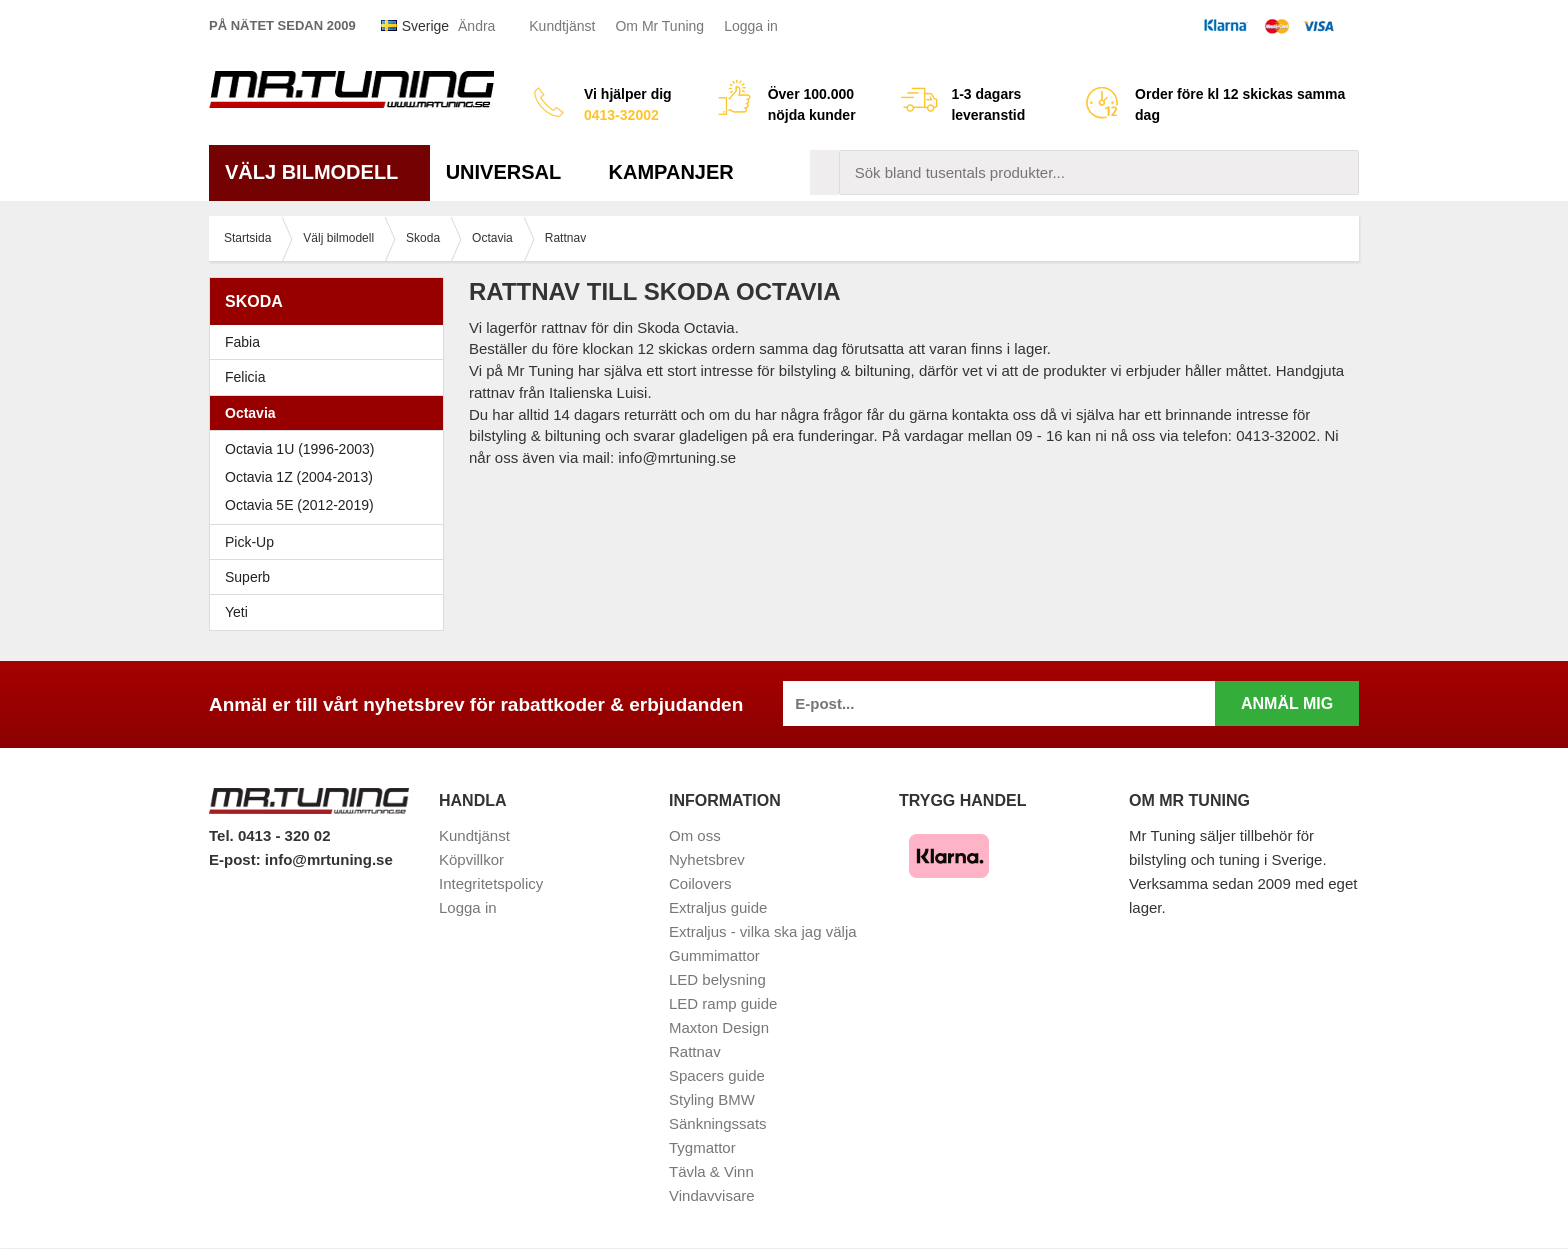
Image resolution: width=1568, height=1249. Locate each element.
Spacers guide (717, 1075)
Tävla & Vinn (711, 1171)
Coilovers (700, 883)
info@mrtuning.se (329, 859)
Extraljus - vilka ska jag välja (763, 931)
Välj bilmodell (319, 172)
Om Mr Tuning (659, 26)
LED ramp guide (723, 1003)
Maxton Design (719, 1027)
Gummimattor (714, 955)
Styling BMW (712, 1099)
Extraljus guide (718, 907)
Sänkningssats (718, 1123)
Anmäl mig (1287, 703)
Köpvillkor (471, 859)
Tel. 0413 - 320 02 (269, 835)
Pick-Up (249, 542)
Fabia (331, 342)
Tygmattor (702, 1147)
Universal (511, 172)
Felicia (331, 377)
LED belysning (717, 979)
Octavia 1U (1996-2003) (331, 449)
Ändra (476, 26)
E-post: (237, 859)
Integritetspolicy (491, 883)
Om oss (695, 835)
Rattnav (695, 1051)
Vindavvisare (712, 1195)
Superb (331, 577)
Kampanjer (671, 172)
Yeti (331, 612)
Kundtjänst (562, 26)
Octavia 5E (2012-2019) (331, 505)
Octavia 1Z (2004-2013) (331, 477)
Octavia (331, 413)
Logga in (751, 26)
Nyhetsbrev (707, 859)
